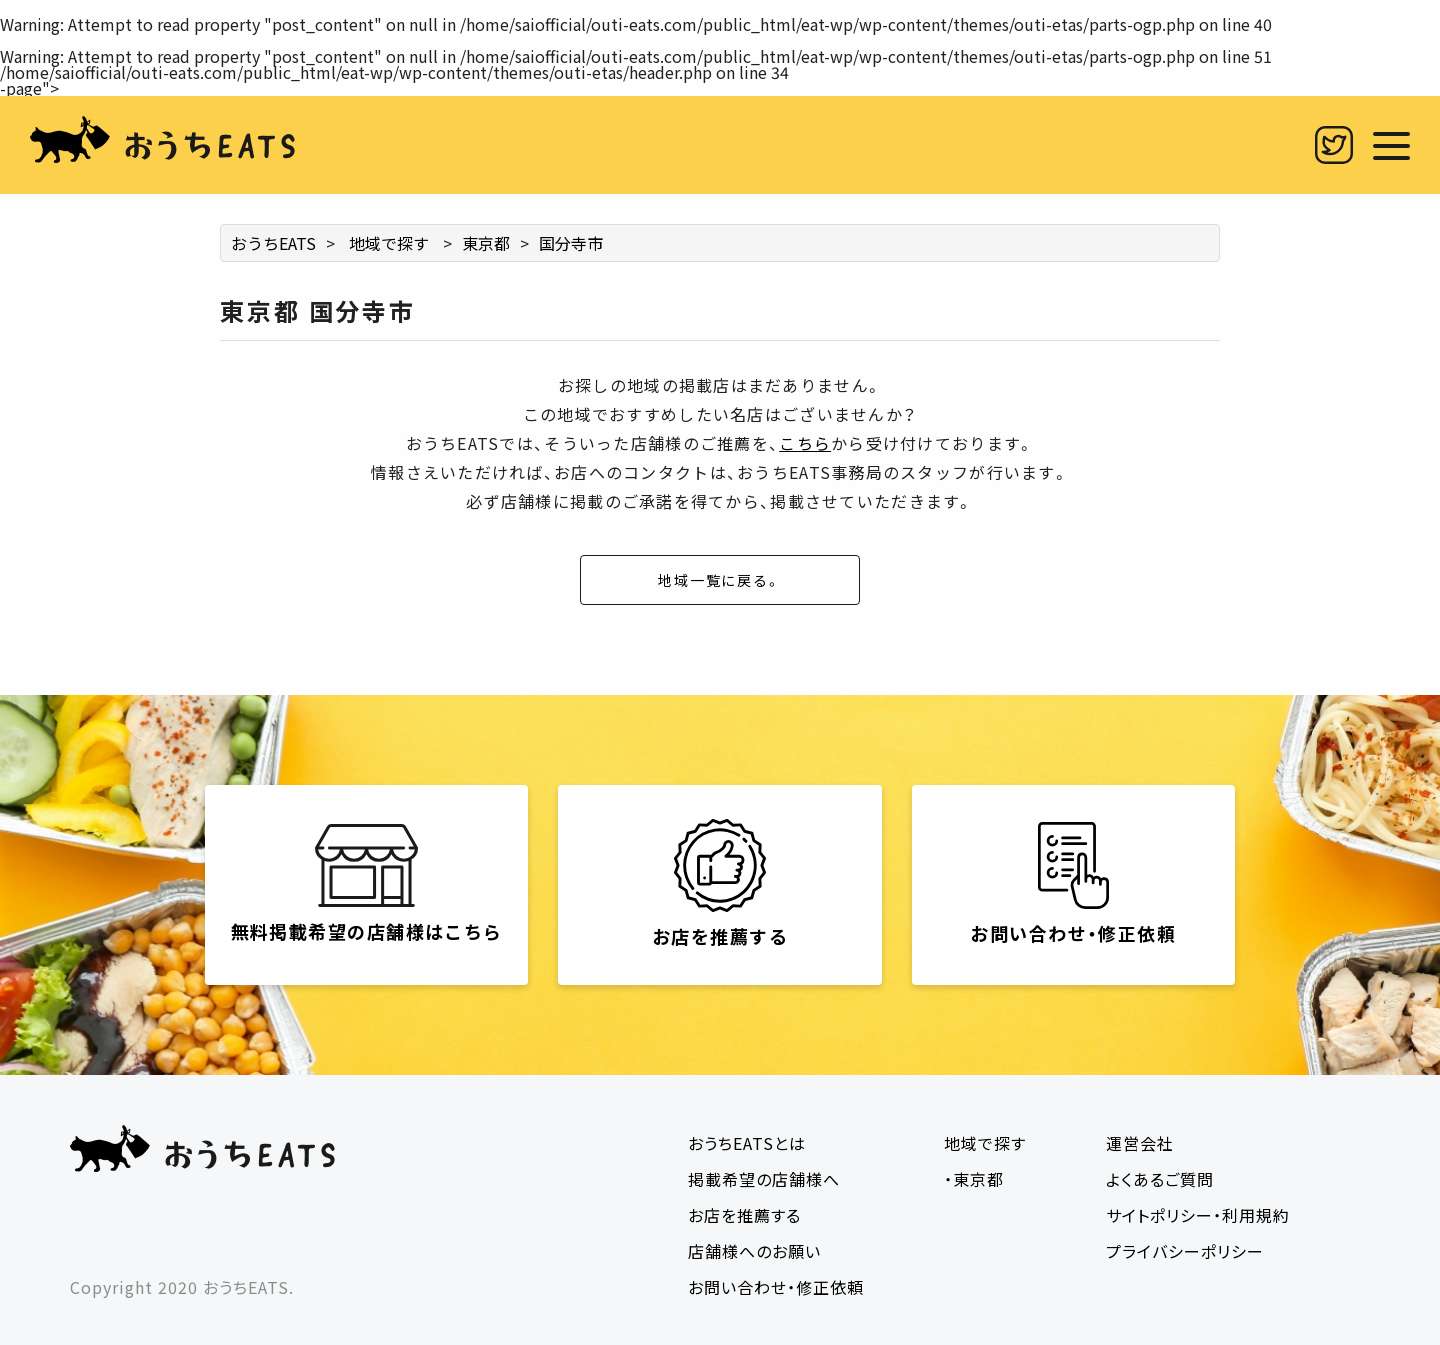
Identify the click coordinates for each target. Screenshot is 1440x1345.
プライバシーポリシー (1185, 1251)
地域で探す (389, 243)
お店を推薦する (744, 1215)
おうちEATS (273, 243)
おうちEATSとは (747, 1143)
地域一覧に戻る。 (720, 580)
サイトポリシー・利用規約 (1198, 1215)
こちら (805, 443)
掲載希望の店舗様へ (764, 1179)
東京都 (486, 243)
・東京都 (974, 1179)
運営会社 (1140, 1143)
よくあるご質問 (1160, 1179)
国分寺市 (571, 243)
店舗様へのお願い (754, 1251)
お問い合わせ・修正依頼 (776, 1287)
